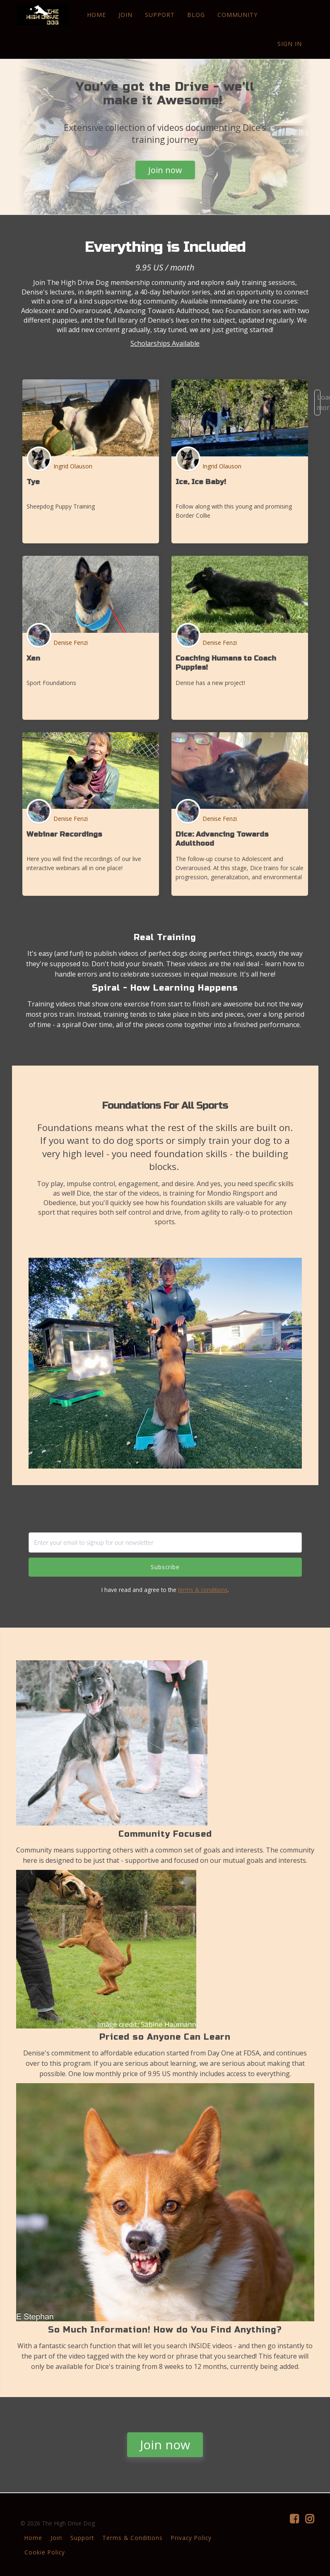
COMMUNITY (237, 15)
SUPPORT (159, 15)
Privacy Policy (191, 2538)
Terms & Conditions (132, 2538)
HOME (96, 15)
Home (33, 2538)
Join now (165, 170)
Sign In (289, 44)
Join (56, 2538)
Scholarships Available (165, 343)
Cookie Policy (44, 2552)
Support (82, 2538)
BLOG (196, 15)
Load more (318, 402)
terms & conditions (203, 1590)
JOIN (125, 15)
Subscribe (165, 1567)
